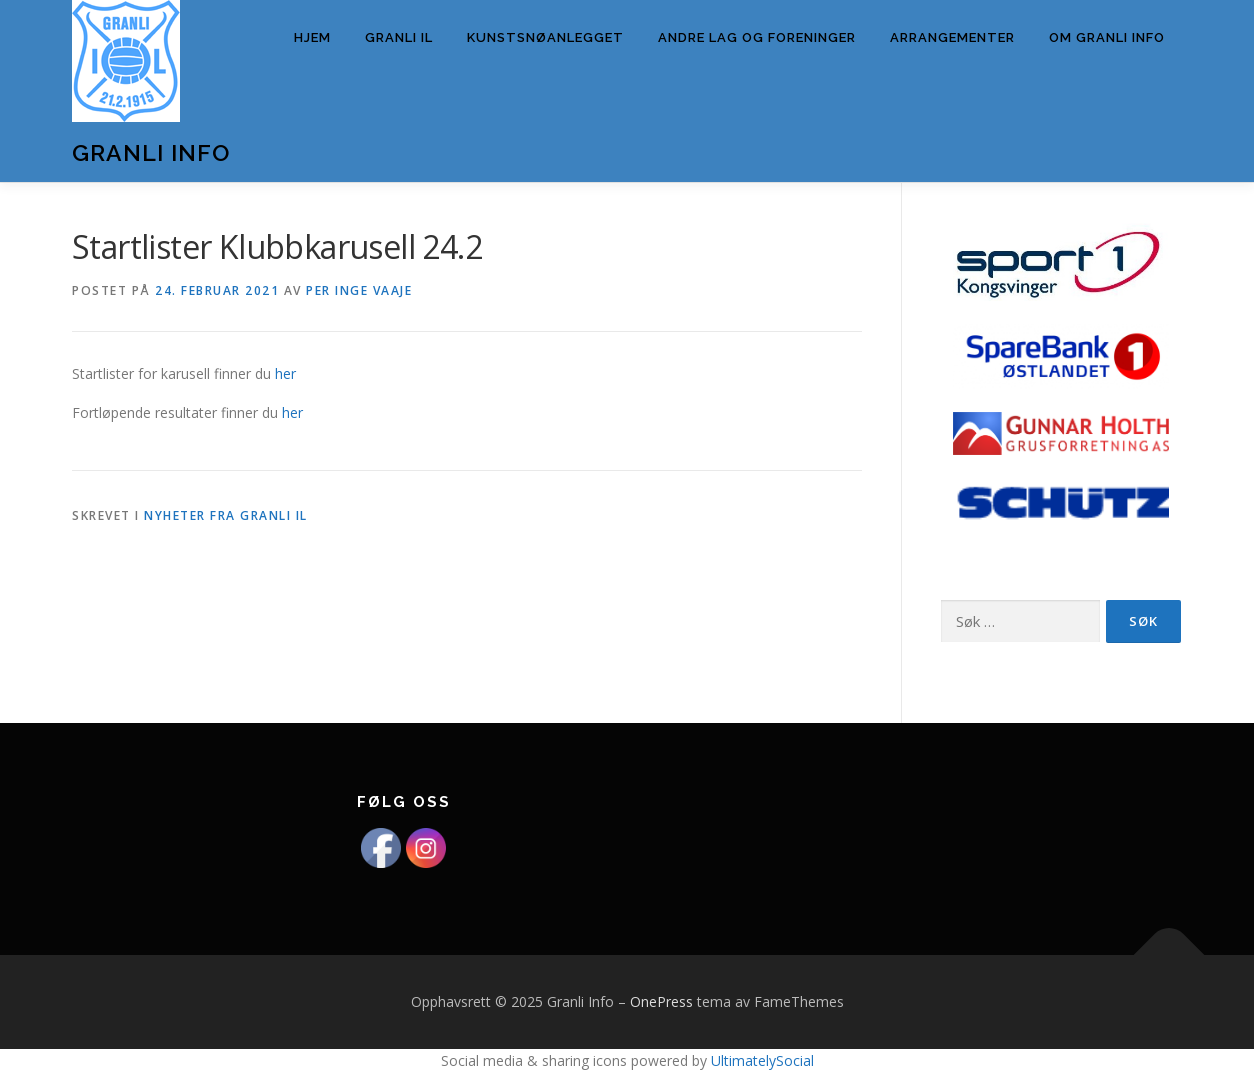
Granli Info (151, 152)
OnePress (661, 1001)
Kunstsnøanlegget (545, 37)
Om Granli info (1107, 37)
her (285, 373)
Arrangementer (952, 37)
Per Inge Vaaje (359, 290)
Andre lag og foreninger (757, 37)
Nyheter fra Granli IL (226, 515)
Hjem (312, 37)
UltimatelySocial (762, 1060)
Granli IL (399, 37)
